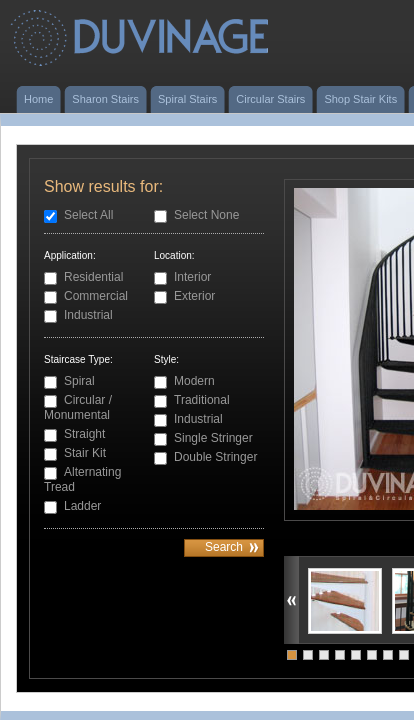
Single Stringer (213, 438)
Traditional (202, 400)
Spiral (79, 381)
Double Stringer (215, 457)
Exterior (194, 296)
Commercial (96, 296)
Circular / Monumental (78, 407)
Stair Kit (85, 453)
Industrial (88, 315)
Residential (93, 277)
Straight (84, 434)
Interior (192, 277)
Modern (194, 381)
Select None (206, 215)
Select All (88, 215)
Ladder (82, 506)
